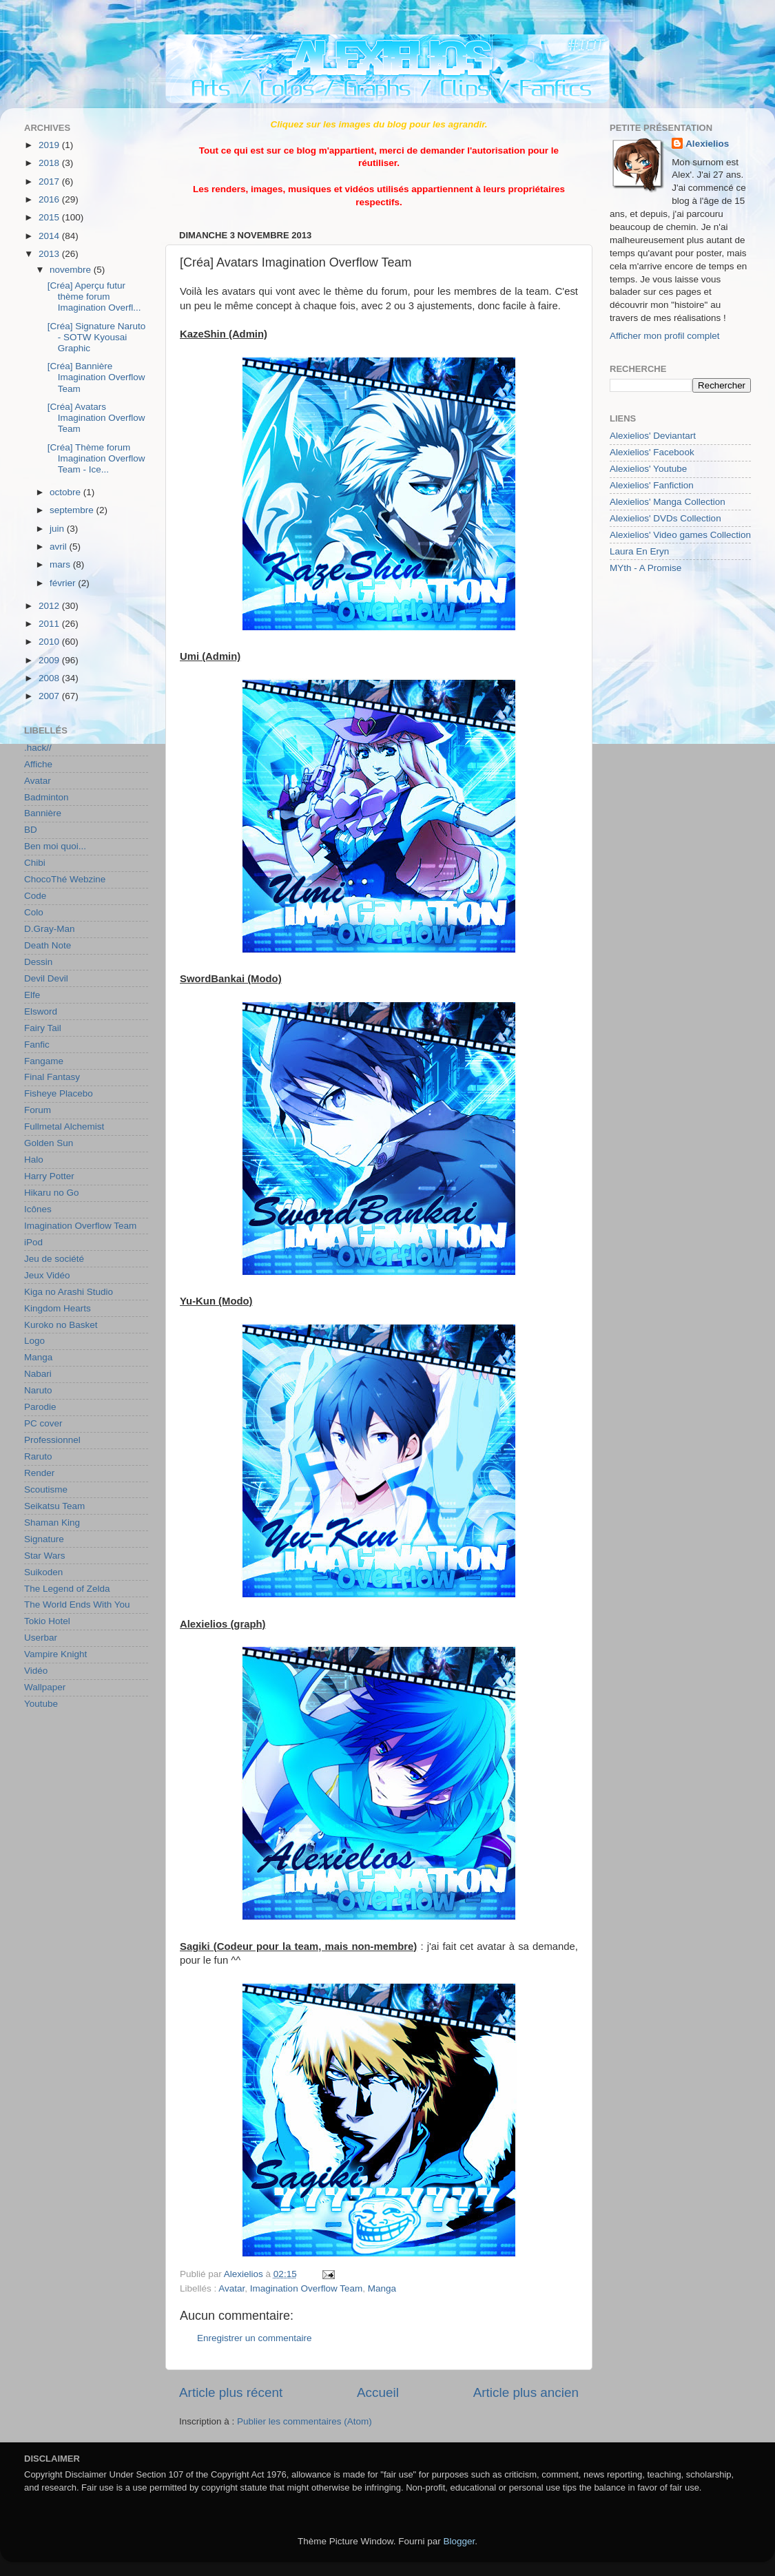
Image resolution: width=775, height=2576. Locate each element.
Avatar (231, 2288)
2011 (50, 624)
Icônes (38, 1209)
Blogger (459, 2541)
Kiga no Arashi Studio (68, 1292)
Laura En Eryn (639, 551)
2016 (50, 199)
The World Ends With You (77, 1604)
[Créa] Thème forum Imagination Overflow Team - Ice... (96, 458)
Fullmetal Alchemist (64, 1126)
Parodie (40, 1407)
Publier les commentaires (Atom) (304, 2421)
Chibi (34, 863)
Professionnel (52, 1440)
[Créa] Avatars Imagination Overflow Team (96, 418)
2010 (50, 641)
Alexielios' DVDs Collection (665, 518)
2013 (50, 254)
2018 (50, 163)
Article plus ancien (526, 2392)
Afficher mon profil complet (665, 336)
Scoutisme (46, 1489)
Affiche (38, 764)
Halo (33, 1159)
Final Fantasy (52, 1077)
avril (60, 546)
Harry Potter (49, 1176)
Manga (382, 2288)
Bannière (42, 813)
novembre (72, 269)
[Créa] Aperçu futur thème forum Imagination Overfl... (94, 296)
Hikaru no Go (51, 1192)
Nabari (38, 1374)
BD (30, 829)
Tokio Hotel (47, 1621)
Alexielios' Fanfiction (652, 485)
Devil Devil (46, 978)
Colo (33, 912)
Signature (44, 1539)
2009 (50, 660)
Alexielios (707, 143)
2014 (50, 236)
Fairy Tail (42, 1028)
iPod (33, 1242)
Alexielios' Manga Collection (667, 502)
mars (61, 564)
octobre (66, 492)
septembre (73, 510)
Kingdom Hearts (57, 1308)
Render (39, 1473)
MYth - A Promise (645, 568)
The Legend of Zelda (67, 1588)
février (64, 583)
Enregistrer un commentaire (254, 2338)
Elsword (40, 1011)
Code (35, 896)
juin (58, 528)
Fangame (43, 1061)
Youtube (41, 1704)
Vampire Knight (55, 1654)
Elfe (32, 995)
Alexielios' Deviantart (653, 435)
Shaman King (52, 1522)
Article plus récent (230, 2392)
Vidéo (36, 1670)
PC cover (43, 1423)
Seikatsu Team (54, 1506)
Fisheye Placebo (58, 1093)
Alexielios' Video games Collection (680, 535)
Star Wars (44, 1555)
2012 (50, 606)
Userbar (40, 1637)
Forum (37, 1110)
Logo (34, 1341)
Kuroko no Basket (61, 1325)
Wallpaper (44, 1687)
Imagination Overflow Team (306, 2288)
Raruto (38, 1456)
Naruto (38, 1390)
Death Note (47, 945)
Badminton (46, 797)
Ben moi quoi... (55, 846)
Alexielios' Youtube (648, 469)
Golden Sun (48, 1143)
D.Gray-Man (49, 929)
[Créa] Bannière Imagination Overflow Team (96, 377)
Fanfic (37, 1044)
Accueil (378, 2392)
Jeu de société (54, 1259)
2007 (50, 696)
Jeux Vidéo (47, 1275)
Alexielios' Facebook (652, 452)
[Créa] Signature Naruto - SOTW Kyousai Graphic (97, 337)
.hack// (38, 747)
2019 (50, 145)
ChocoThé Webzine (64, 879)
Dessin (38, 962)
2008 (50, 678)
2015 (50, 217)
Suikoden (43, 1572)
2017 (50, 181)
